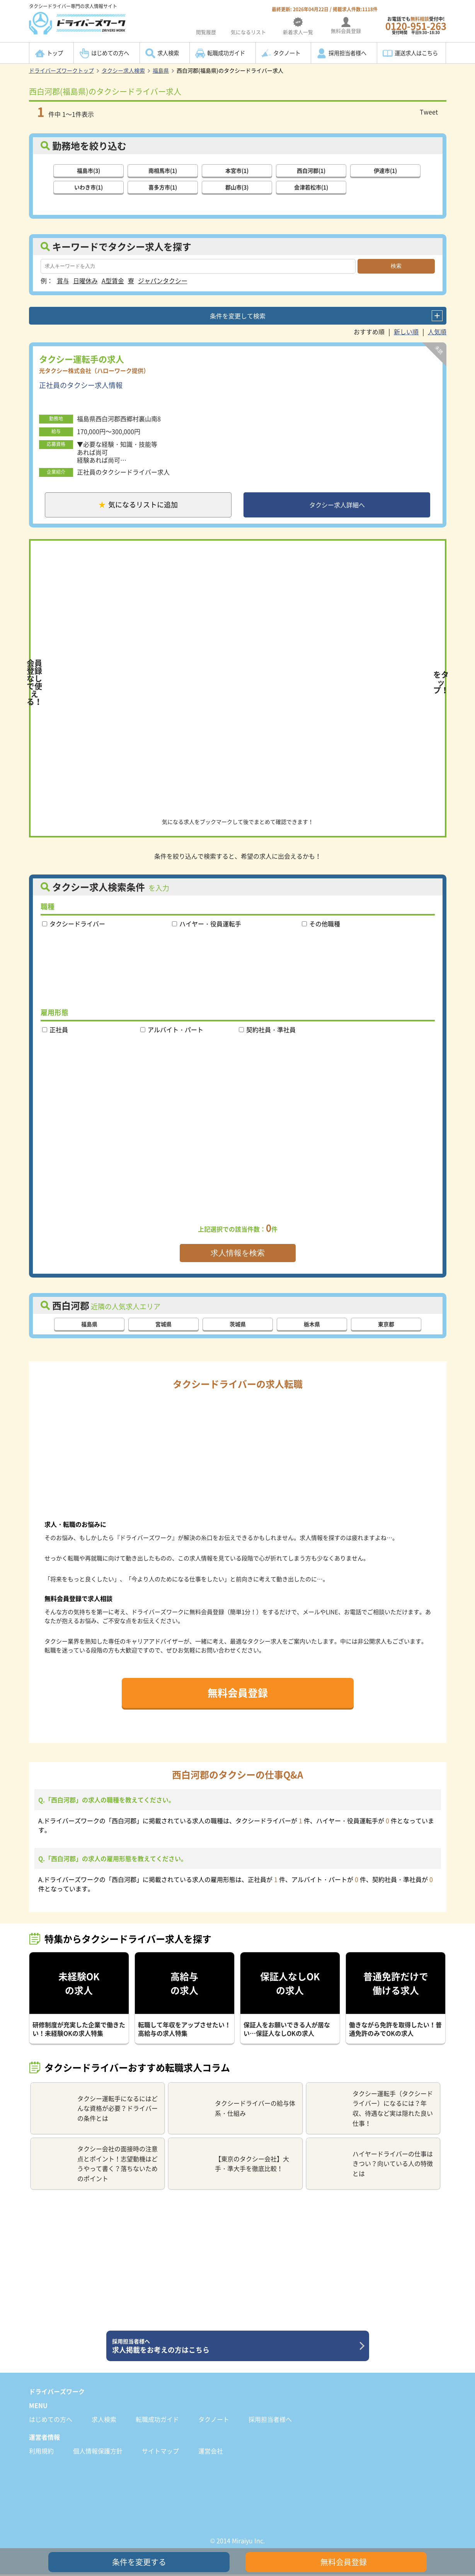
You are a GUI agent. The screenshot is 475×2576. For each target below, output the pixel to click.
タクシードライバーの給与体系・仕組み (234, 2110)
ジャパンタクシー (162, 280)
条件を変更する (139, 2561)
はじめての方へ (110, 53)
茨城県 (238, 1325)
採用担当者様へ (347, 53)
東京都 (386, 1325)
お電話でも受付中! (415, 25)
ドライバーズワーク (57, 2392)
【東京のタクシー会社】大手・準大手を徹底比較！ (231, 2165)
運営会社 (210, 2452)
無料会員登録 (238, 1694)
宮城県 (163, 1325)
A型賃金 (113, 280)
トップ (55, 53)
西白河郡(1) (311, 170)
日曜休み (85, 280)
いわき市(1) (88, 187)
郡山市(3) (237, 187)
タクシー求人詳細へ (337, 505)
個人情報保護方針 (98, 2452)
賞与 (63, 280)
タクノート (286, 53)
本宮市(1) (237, 170)
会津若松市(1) (311, 187)
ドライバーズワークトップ (61, 70)
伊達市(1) (385, 170)
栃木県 (312, 1325)
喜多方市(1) (162, 187)
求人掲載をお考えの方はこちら (235, 2347)
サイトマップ (160, 2452)
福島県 (161, 70)
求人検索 (168, 53)
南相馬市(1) (162, 170)
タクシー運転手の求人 (81, 358)
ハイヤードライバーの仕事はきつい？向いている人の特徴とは (372, 2164)
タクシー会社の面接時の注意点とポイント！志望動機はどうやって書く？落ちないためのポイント (97, 2164)
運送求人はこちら (416, 53)
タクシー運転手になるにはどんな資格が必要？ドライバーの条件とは (97, 2109)
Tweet (429, 112)
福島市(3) (88, 170)
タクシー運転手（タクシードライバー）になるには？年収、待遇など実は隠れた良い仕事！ (372, 2109)
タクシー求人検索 (123, 70)
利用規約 (41, 2452)
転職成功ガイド (226, 53)
